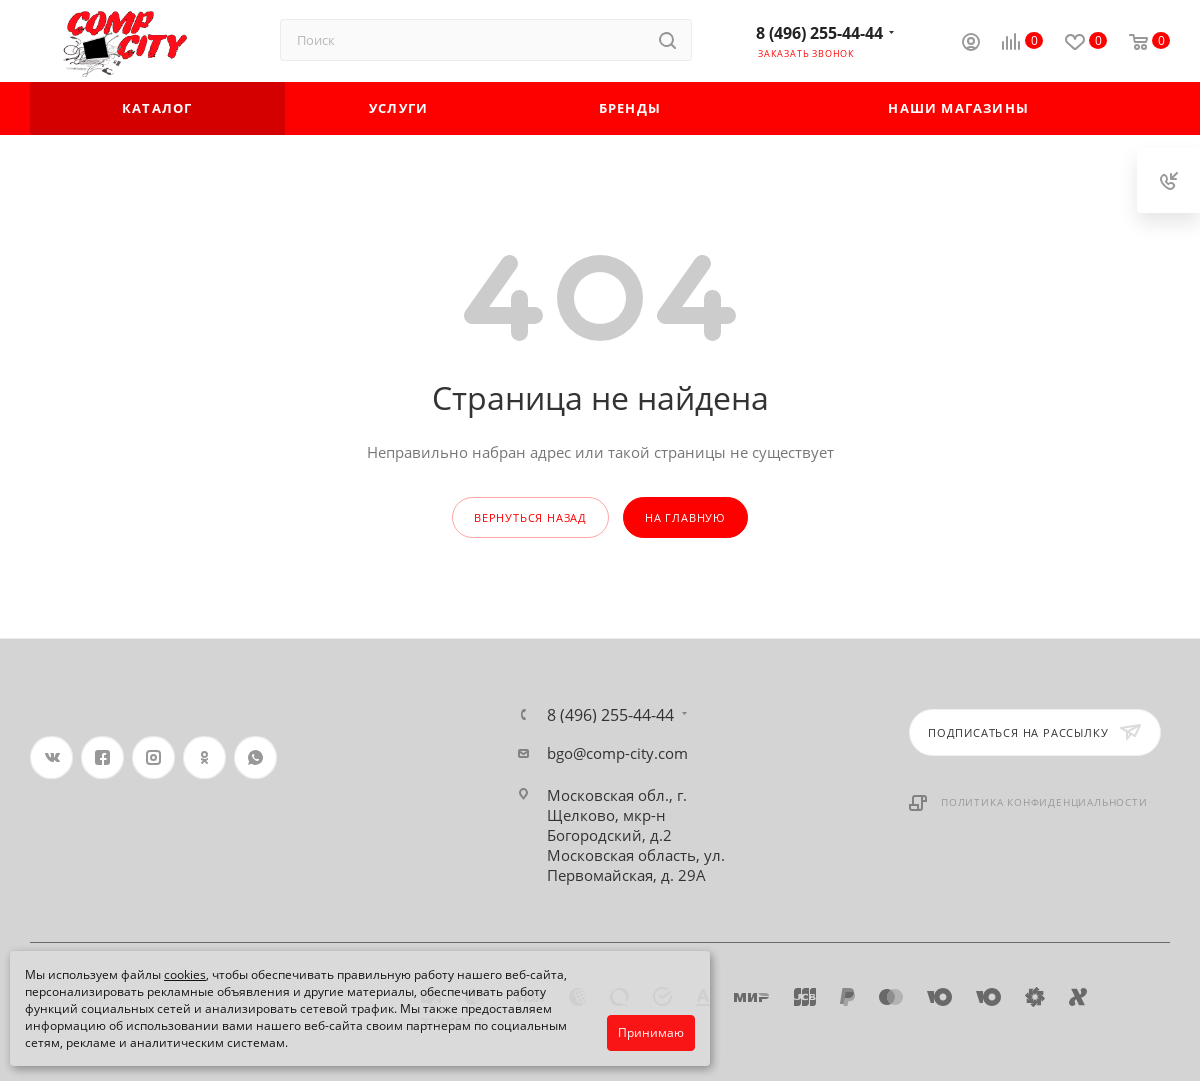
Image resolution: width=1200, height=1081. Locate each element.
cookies (185, 974)
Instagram (153, 757)
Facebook (102, 757)
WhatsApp (255, 757)
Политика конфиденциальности (1044, 802)
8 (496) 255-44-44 (819, 33)
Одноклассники (204, 757)
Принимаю (651, 1032)
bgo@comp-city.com (617, 753)
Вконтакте (51, 757)
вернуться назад (530, 517)
